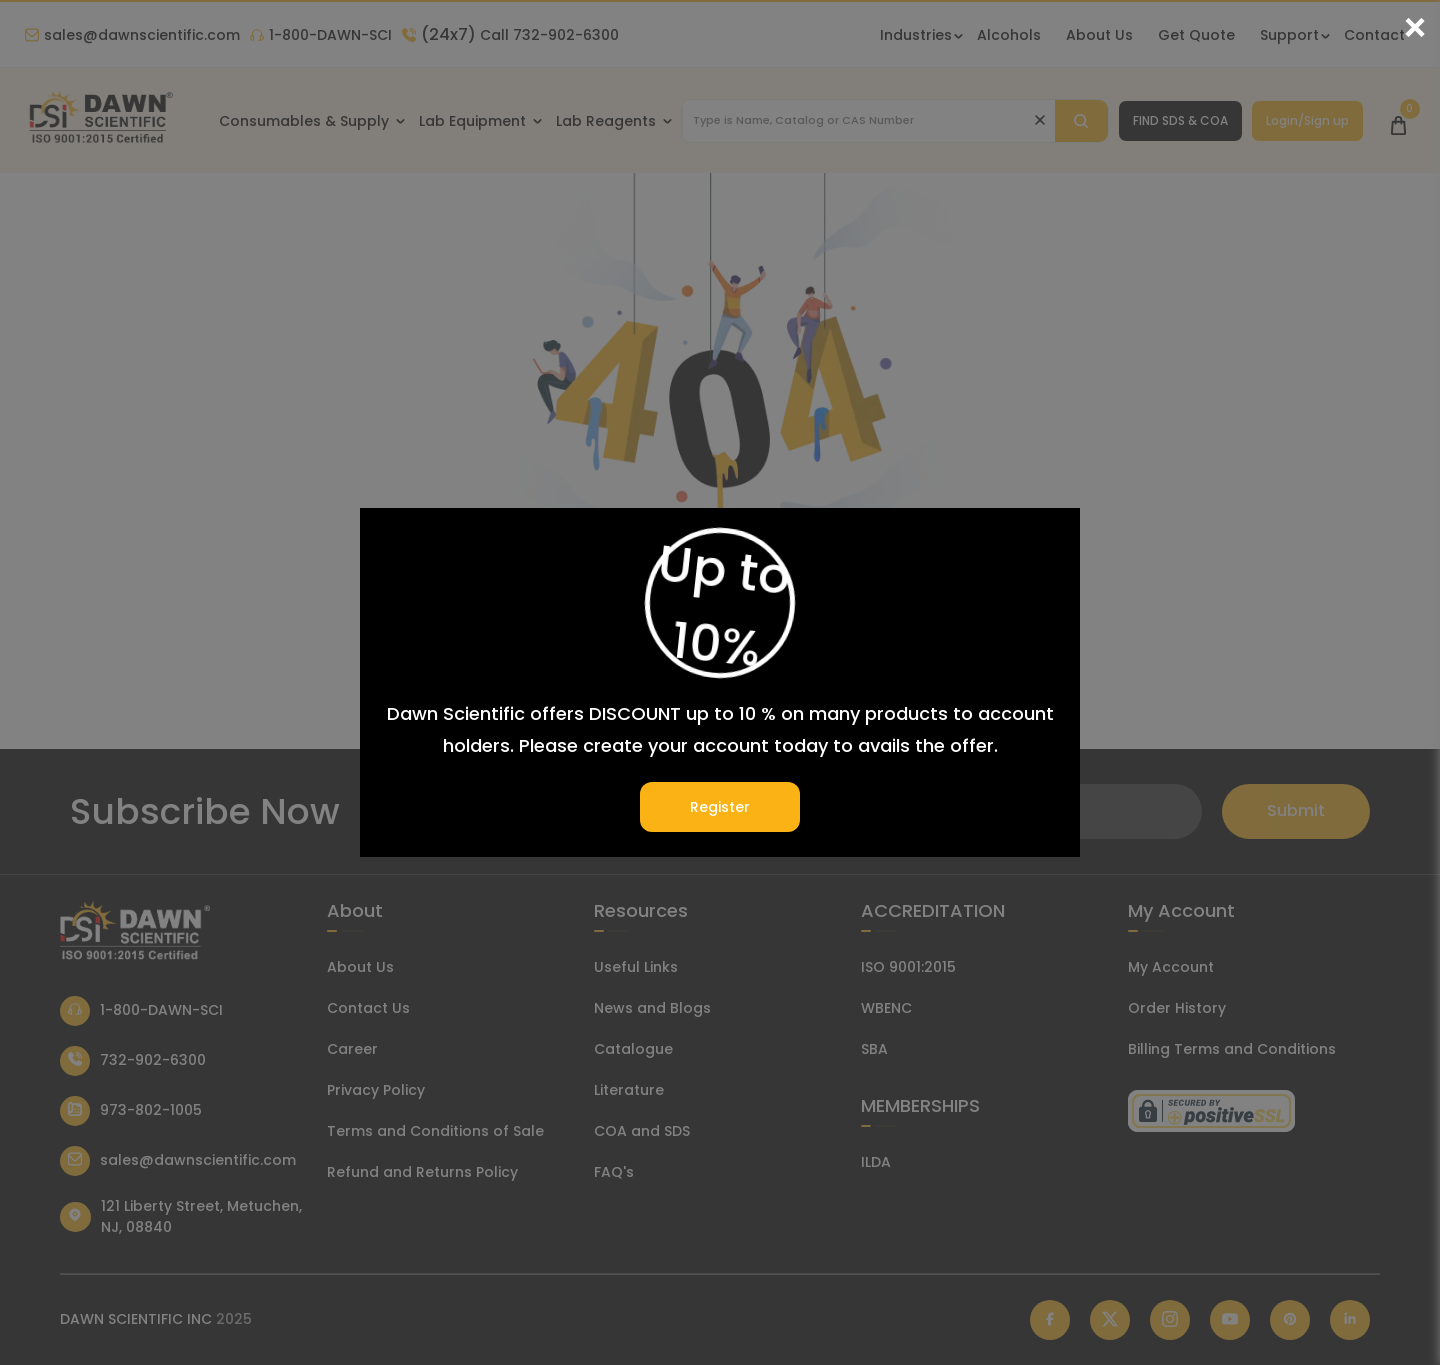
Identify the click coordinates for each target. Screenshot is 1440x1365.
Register (720, 807)
